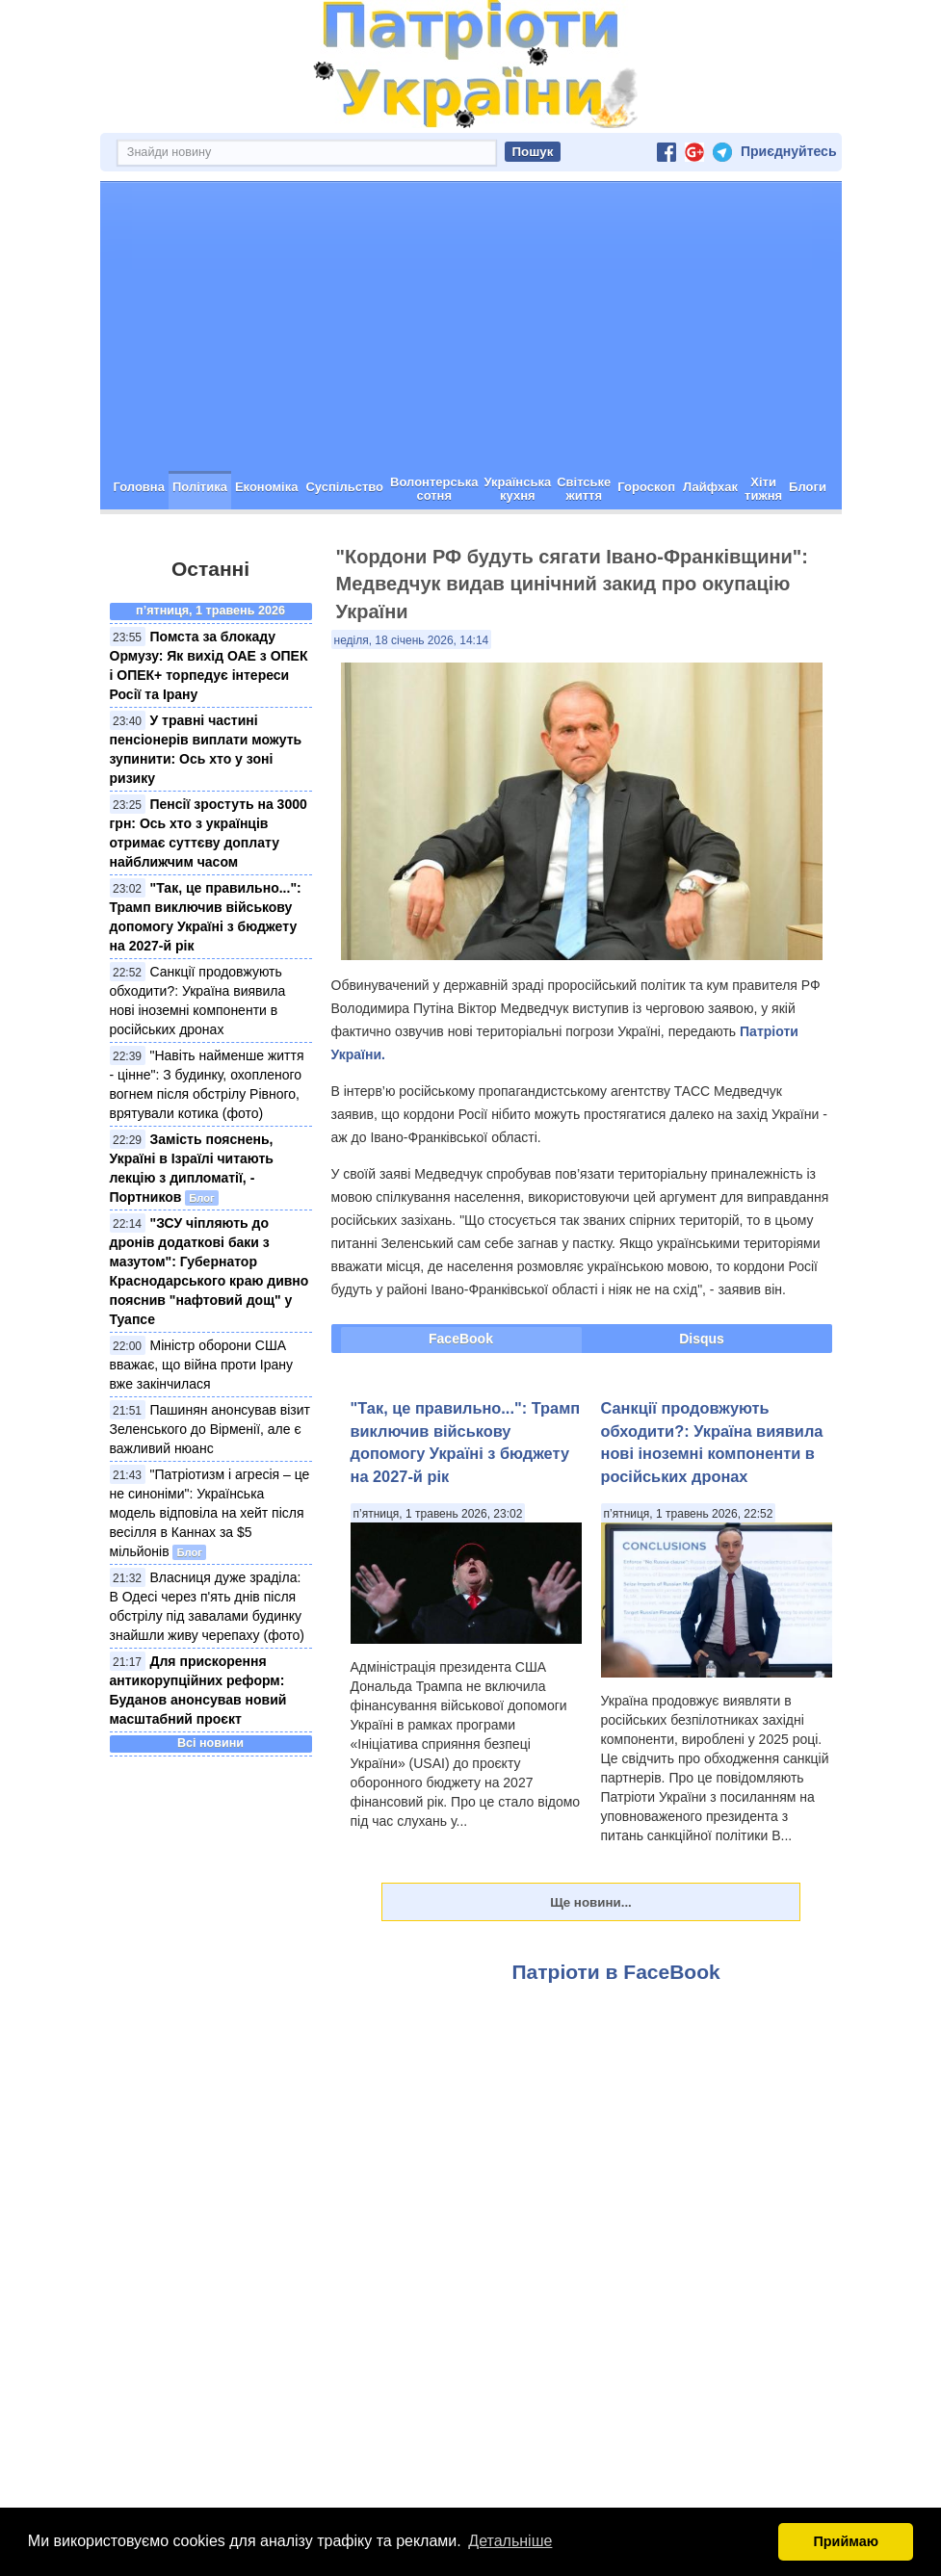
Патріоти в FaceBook (616, 1972)
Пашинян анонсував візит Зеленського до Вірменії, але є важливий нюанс (210, 1429)
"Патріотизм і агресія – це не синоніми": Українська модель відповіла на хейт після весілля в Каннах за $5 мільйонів (210, 1513)
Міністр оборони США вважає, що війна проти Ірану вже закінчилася (202, 1365)
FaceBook (461, 1338)
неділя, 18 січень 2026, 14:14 (411, 640)
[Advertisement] (471, 326)
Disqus (701, 1338)
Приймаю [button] (845, 2541)
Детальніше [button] (510, 2541)
